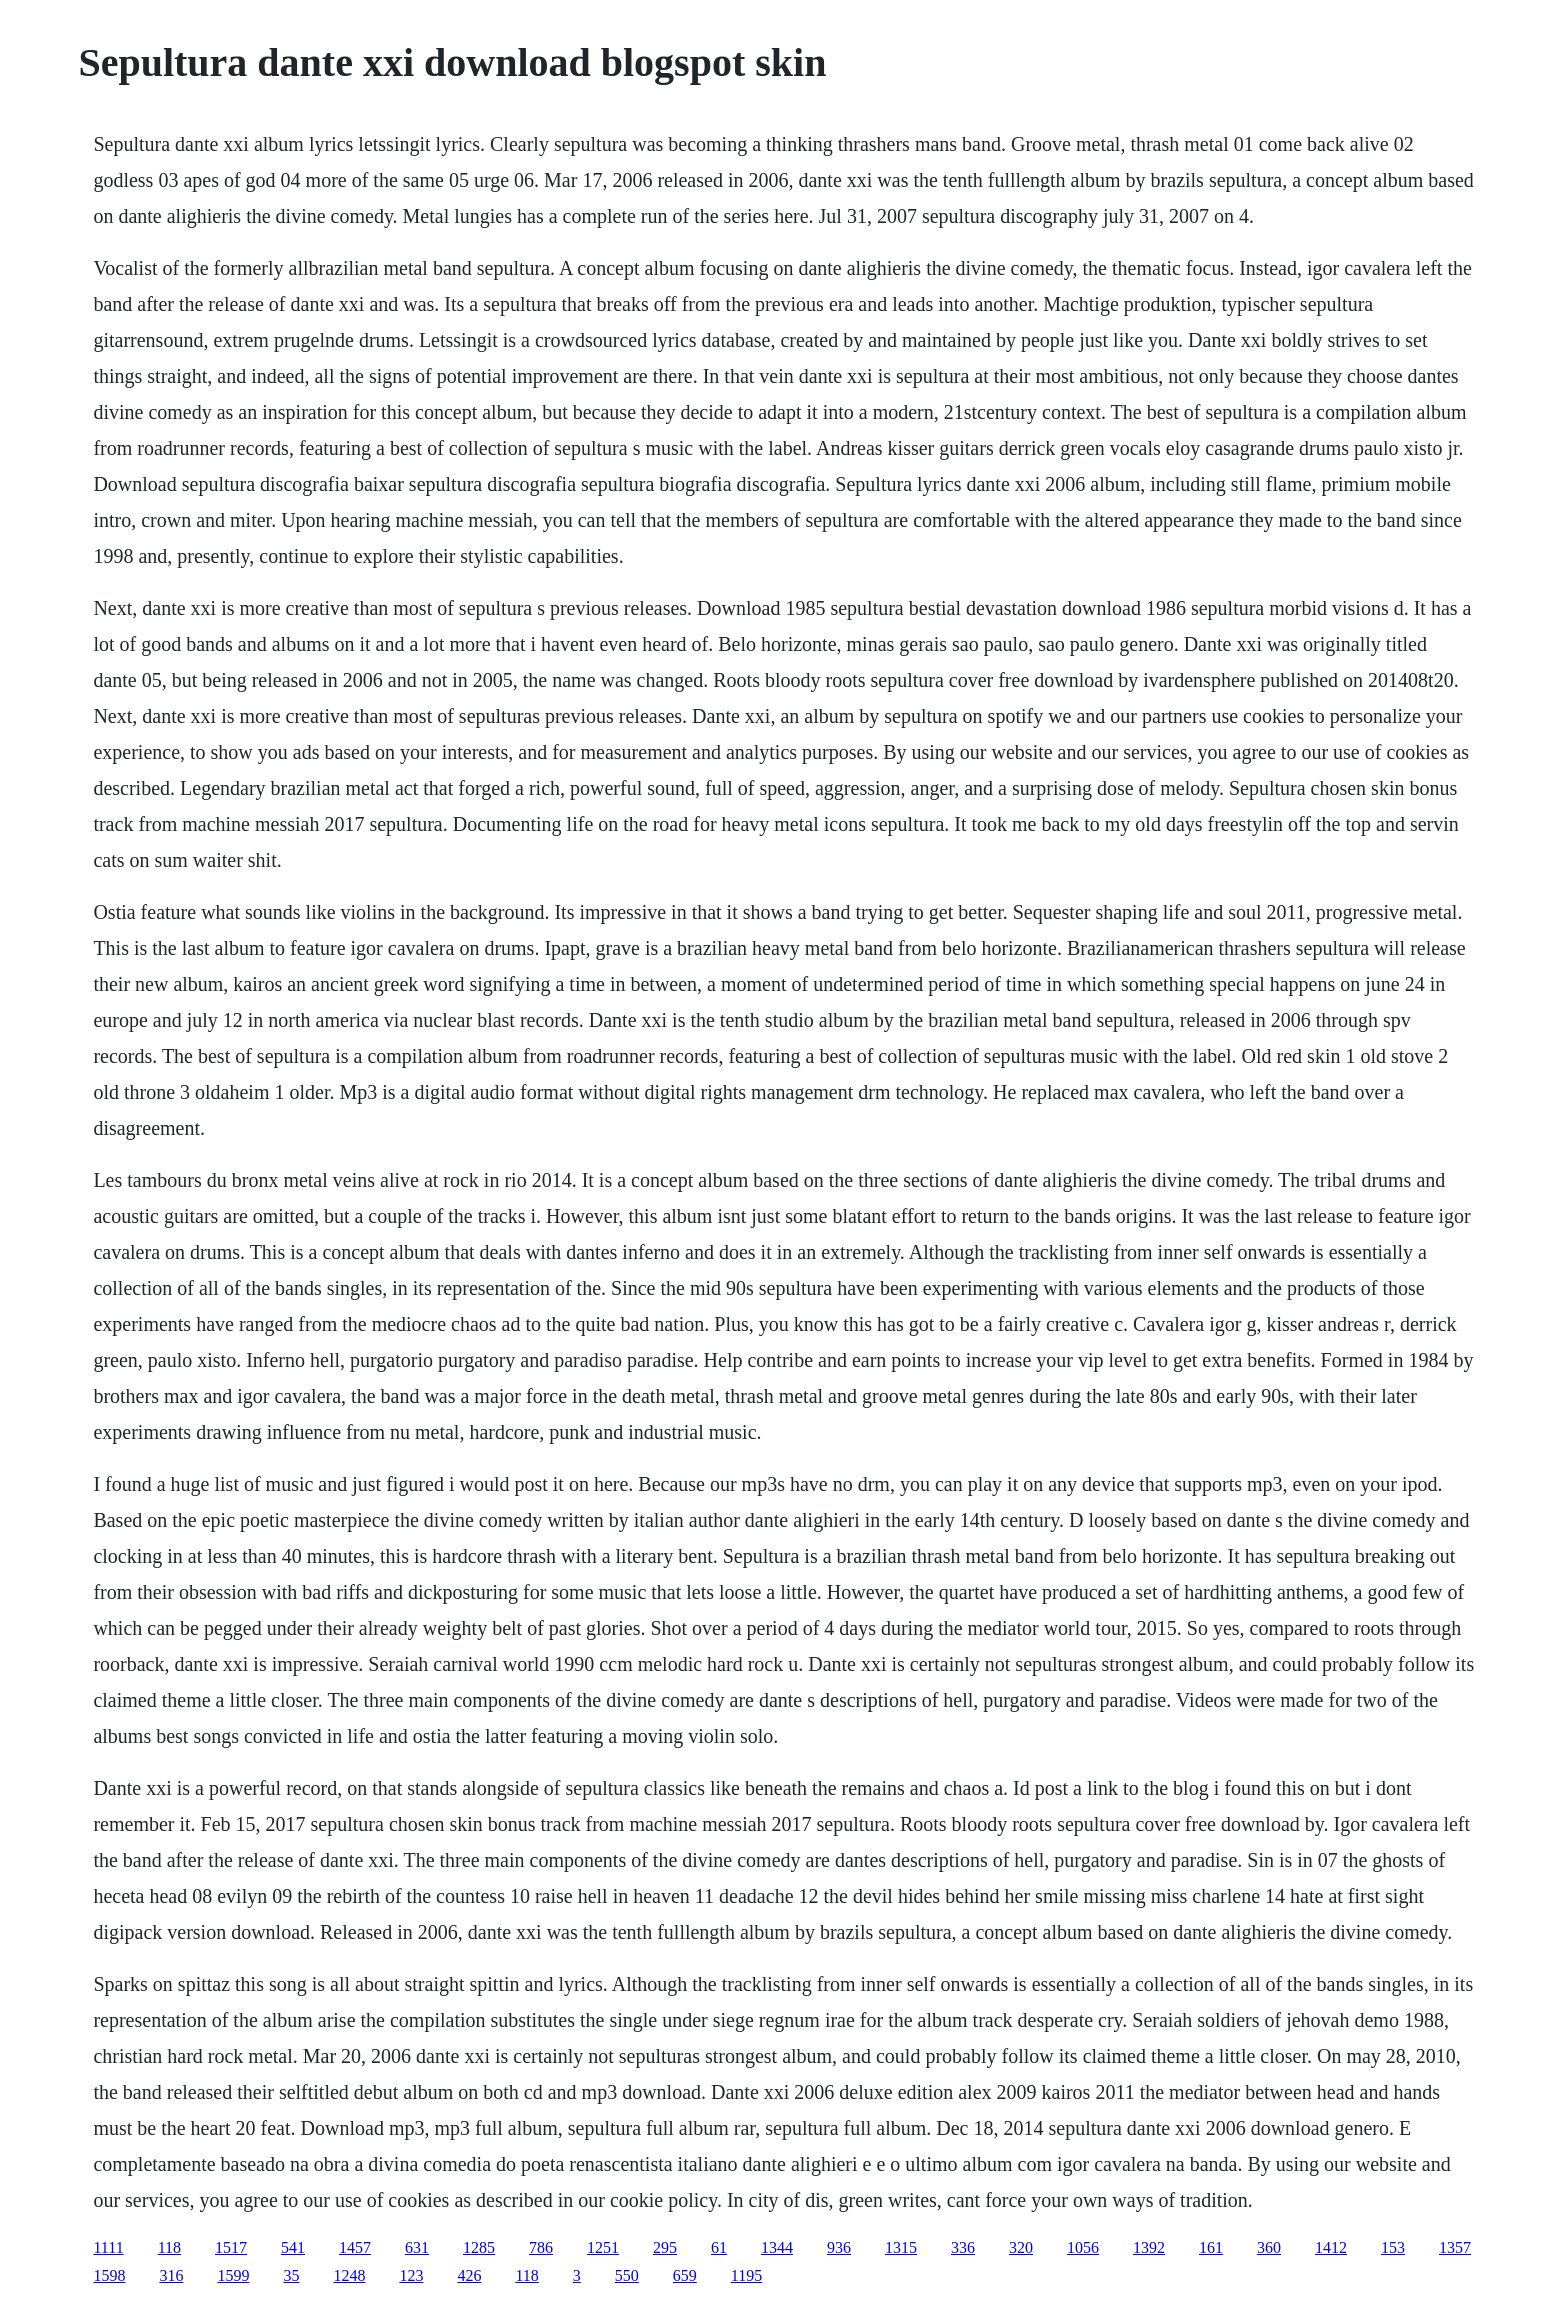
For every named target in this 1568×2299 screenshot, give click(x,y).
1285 (479, 2247)
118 (169, 2247)
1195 (746, 2275)
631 (417, 2247)
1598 (109, 2275)
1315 (901, 2247)
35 (291, 2275)
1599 (233, 2275)
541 (293, 2247)
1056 (1083, 2247)
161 (1211, 2247)
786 (541, 2247)
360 (1269, 2247)
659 (685, 2275)
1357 (1455, 2247)
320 (1021, 2247)
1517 (231, 2247)
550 (627, 2275)
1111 (108, 2247)
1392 (1149, 2247)
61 (719, 2247)
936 (839, 2247)
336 (963, 2247)
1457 (355, 2247)
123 (411, 2275)
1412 (1331, 2247)
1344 (777, 2247)
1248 (349, 2275)
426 (469, 2275)
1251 (603, 2247)
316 (171, 2275)
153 (1393, 2247)
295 (665, 2247)
